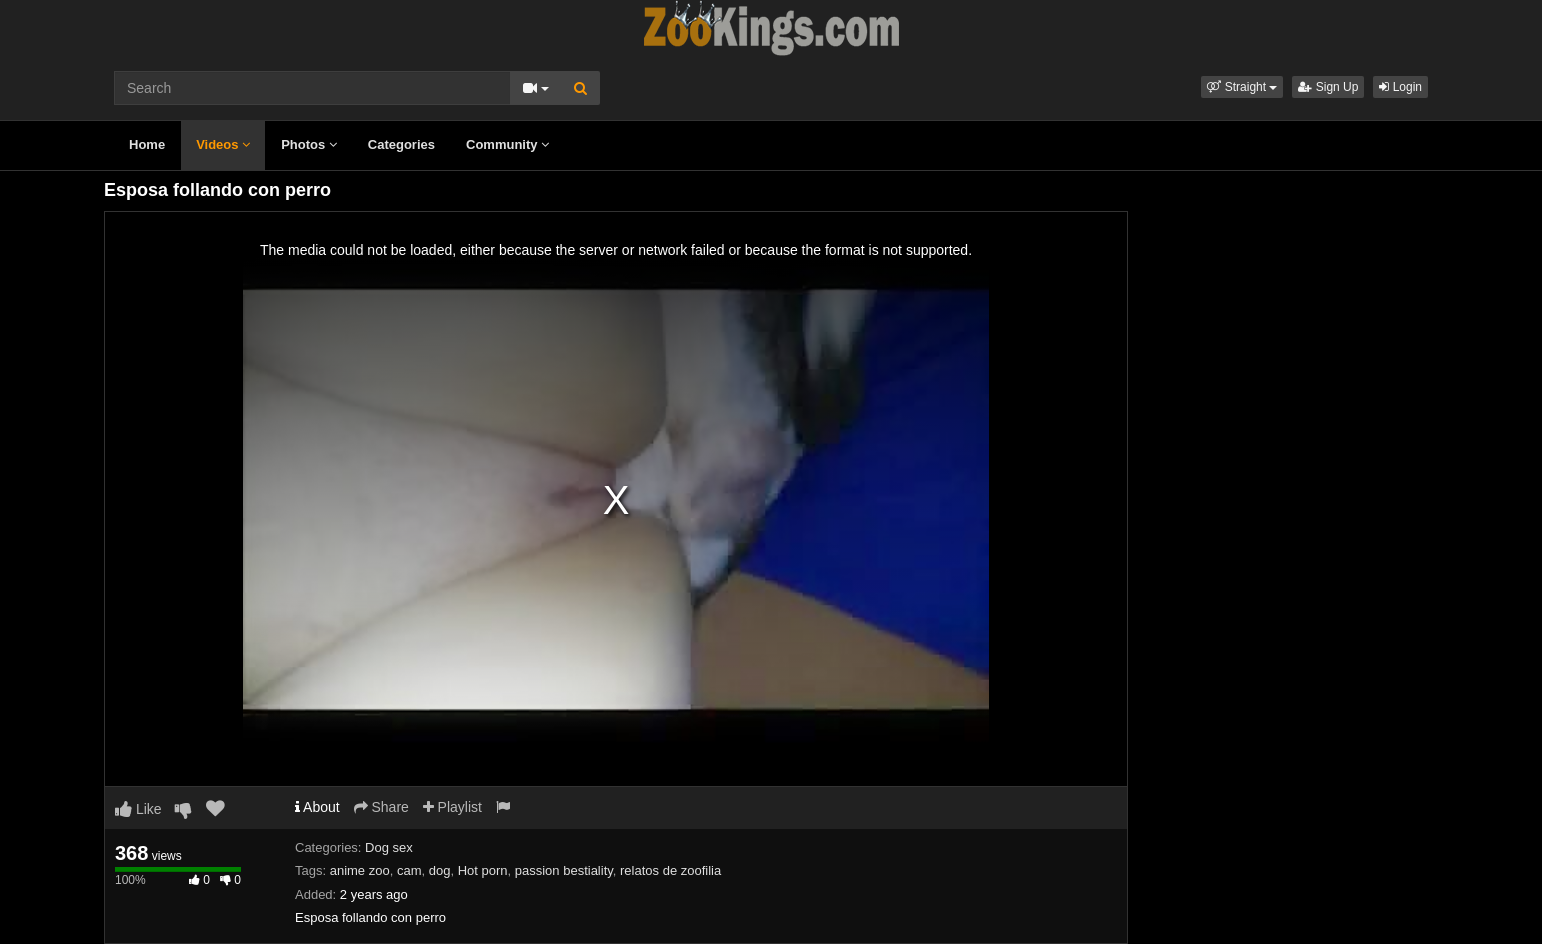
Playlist (452, 807)
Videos (223, 144)
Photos (309, 144)
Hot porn (483, 870)
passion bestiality (564, 870)
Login (1400, 87)
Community (507, 144)
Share (381, 807)
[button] (1242, 87)
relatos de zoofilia (670, 870)
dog (440, 870)
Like (138, 809)
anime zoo (360, 870)
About (317, 807)
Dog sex (389, 847)
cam (409, 870)
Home (147, 144)
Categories (401, 144)
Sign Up (1328, 87)
